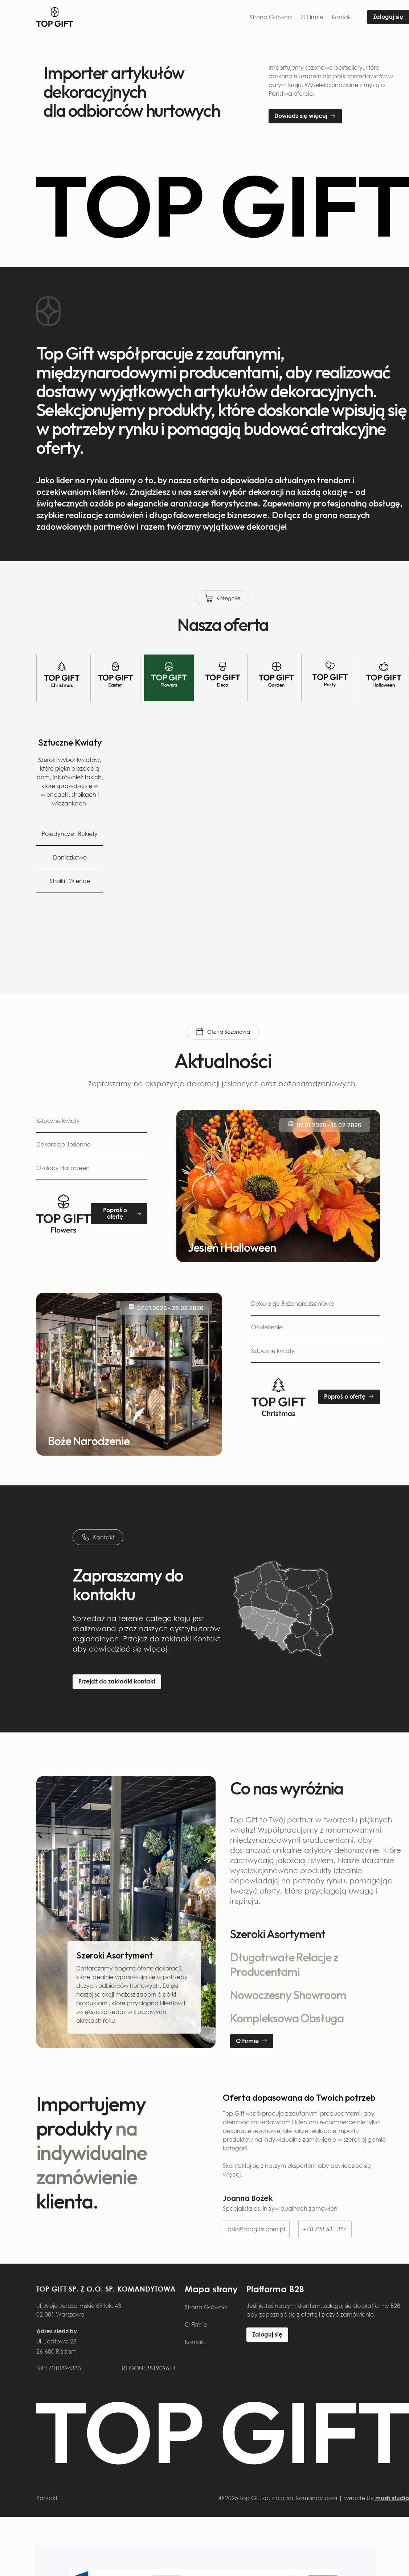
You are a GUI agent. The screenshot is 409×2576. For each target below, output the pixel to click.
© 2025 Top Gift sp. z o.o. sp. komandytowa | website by (314, 2498)
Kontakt (342, 17)
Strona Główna (271, 17)
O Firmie (311, 17)
